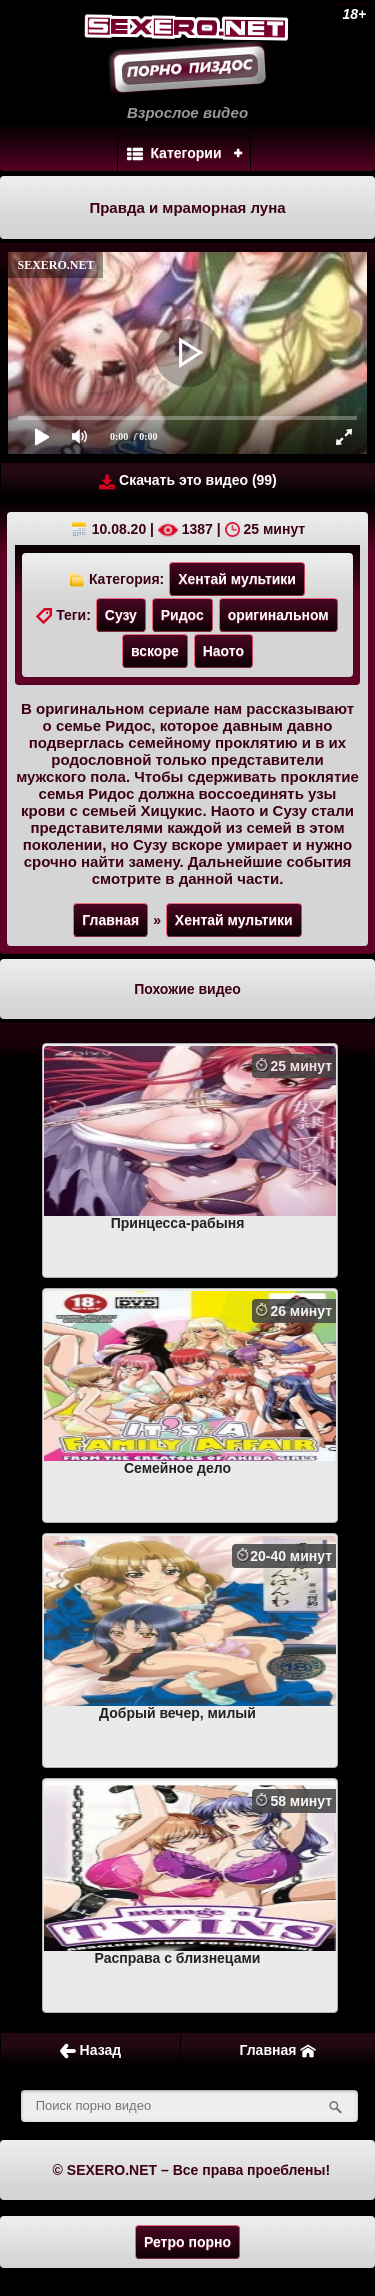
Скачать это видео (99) (188, 480)
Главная (110, 920)
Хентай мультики (237, 579)
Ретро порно (187, 2242)
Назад (90, 2050)
